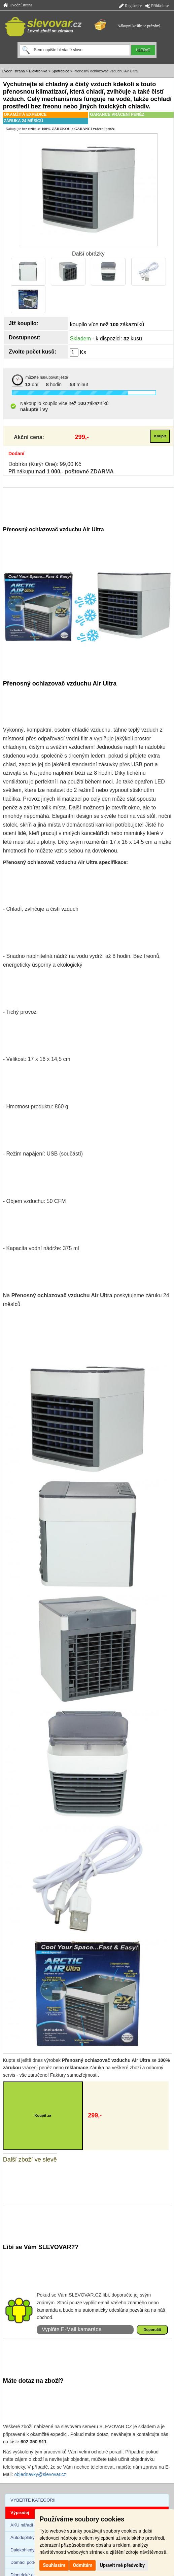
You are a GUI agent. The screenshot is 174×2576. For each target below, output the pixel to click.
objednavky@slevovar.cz (40, 2474)
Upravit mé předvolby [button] (122, 2565)
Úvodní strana (17, 5)
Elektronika (38, 71)
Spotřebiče (60, 71)
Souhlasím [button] (54, 2565)
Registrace (130, 5)
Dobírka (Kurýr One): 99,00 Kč (44, 464)
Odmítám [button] (82, 2565)
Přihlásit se (157, 5)
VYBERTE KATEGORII (33, 2500)
